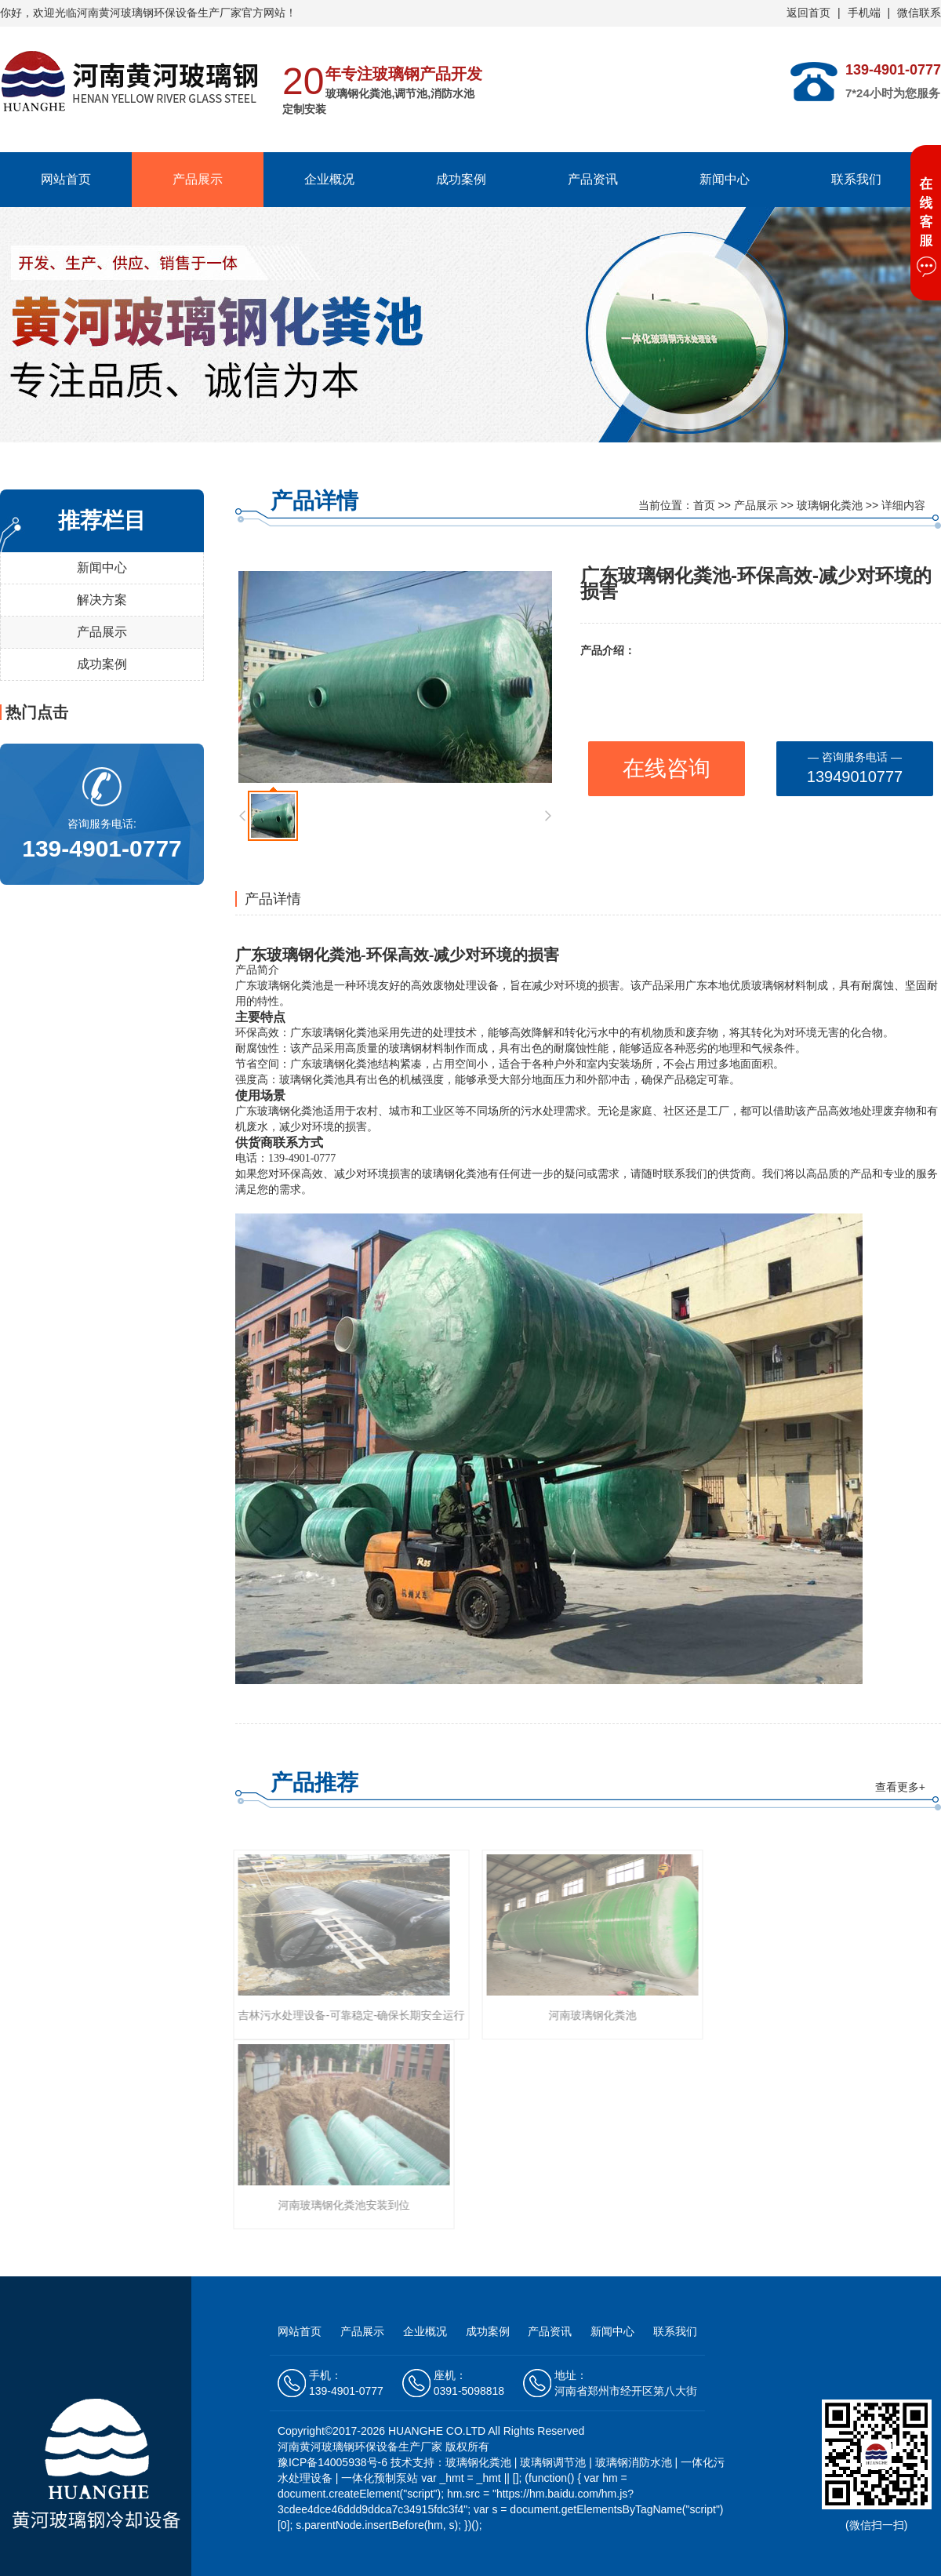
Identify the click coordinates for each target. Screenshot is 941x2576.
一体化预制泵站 (379, 2478)
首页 (704, 505)
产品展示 (198, 179)
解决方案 (102, 599)
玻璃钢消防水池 (633, 2462)
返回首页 (808, 12)
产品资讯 (593, 179)
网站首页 (66, 179)
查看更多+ (900, 1787)
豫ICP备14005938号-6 (334, 2462)
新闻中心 (724, 179)
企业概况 (329, 179)
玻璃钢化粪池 (830, 505)
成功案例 (461, 179)
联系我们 (856, 179)
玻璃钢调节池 (553, 2462)
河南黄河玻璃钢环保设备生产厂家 (159, 12)
